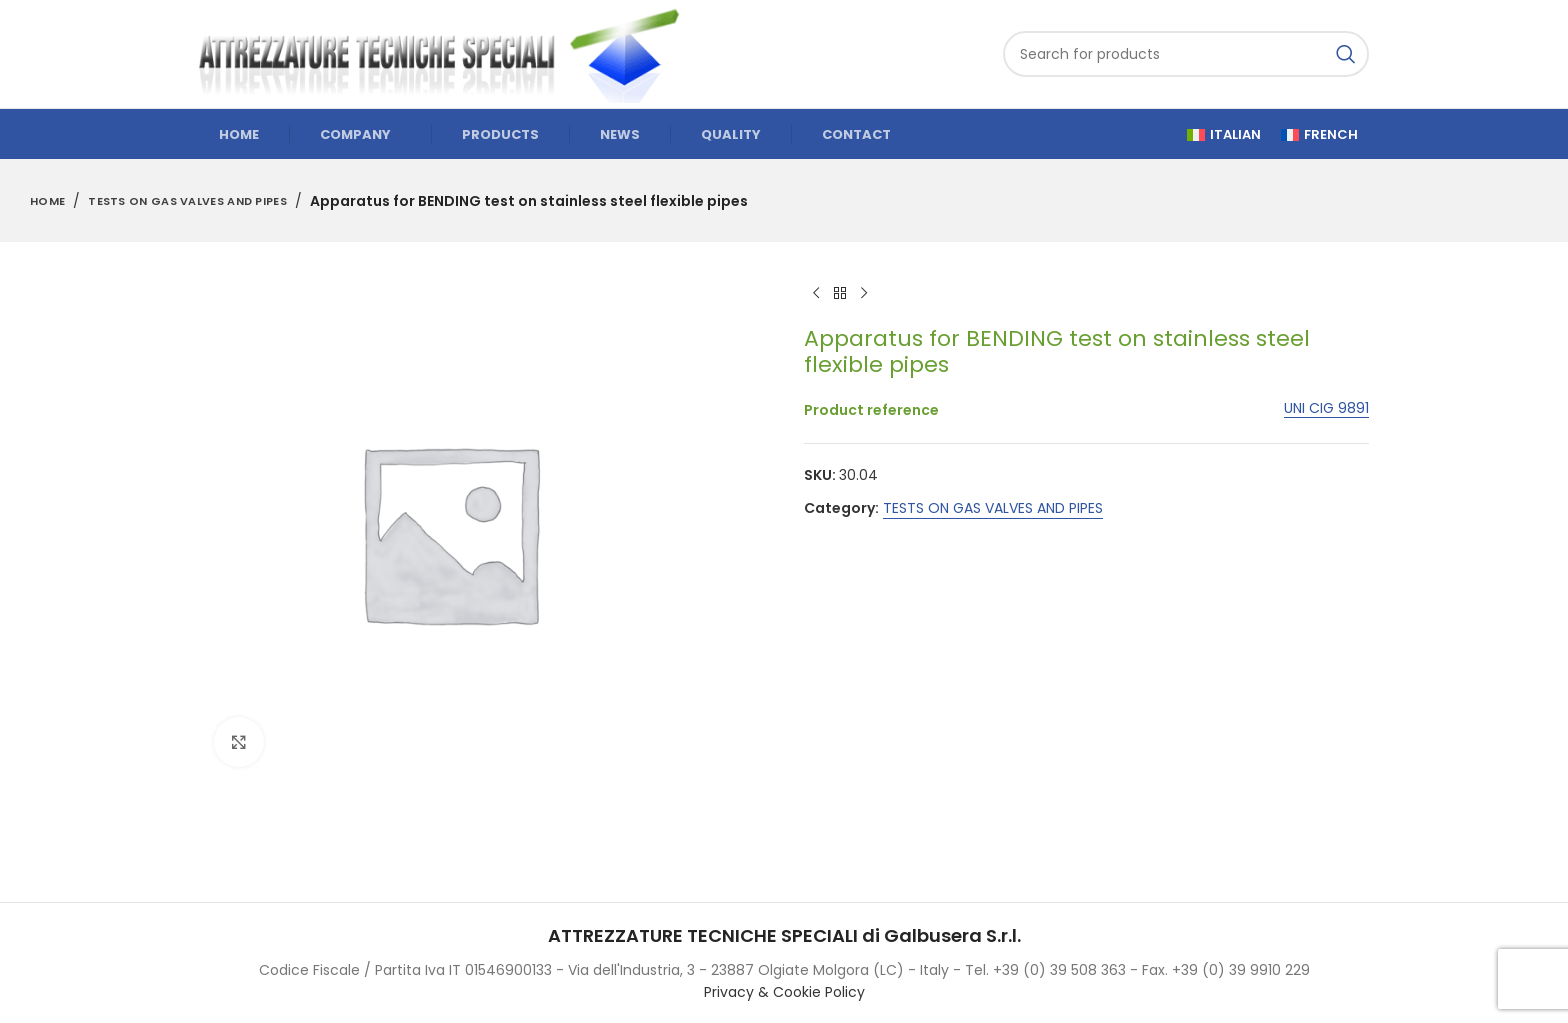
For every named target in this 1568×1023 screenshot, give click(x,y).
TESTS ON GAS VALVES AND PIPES (187, 201)
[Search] (1186, 54)
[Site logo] (449, 53)
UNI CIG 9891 (1326, 408)
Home (47, 201)
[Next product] (864, 294)
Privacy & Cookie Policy (784, 992)
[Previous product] (816, 294)
